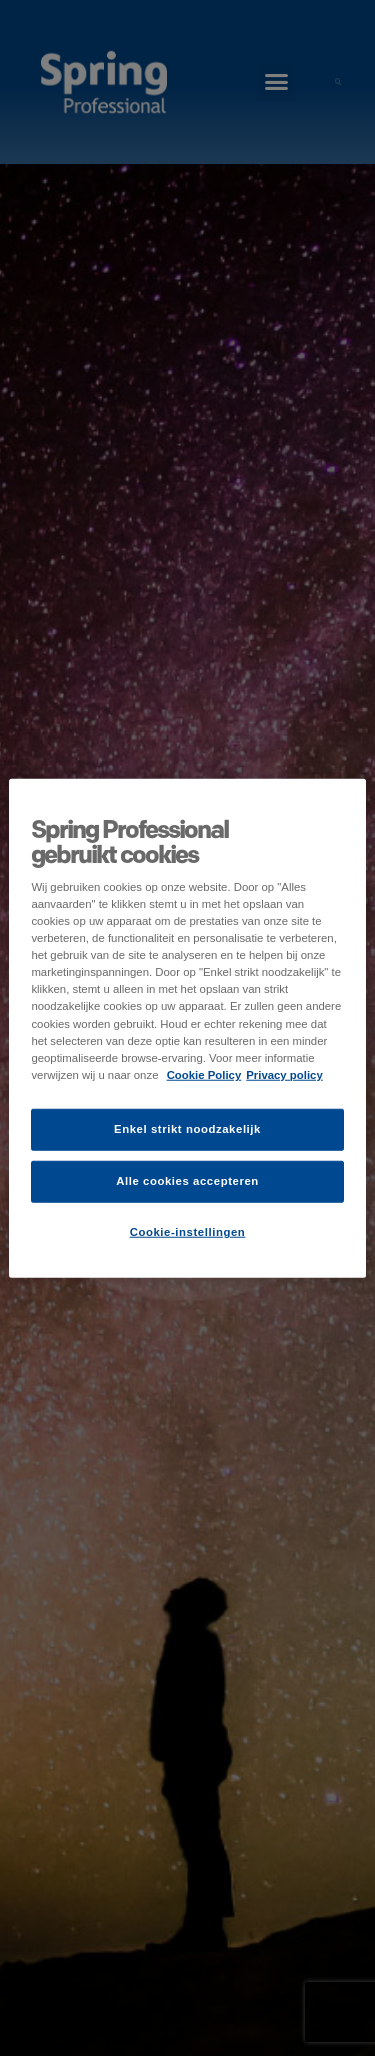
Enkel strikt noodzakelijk (187, 1128)
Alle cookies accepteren (187, 1180)
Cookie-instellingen (188, 1231)
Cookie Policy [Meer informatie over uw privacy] (204, 1074)
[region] (187, 1028)
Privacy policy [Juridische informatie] (284, 1074)
